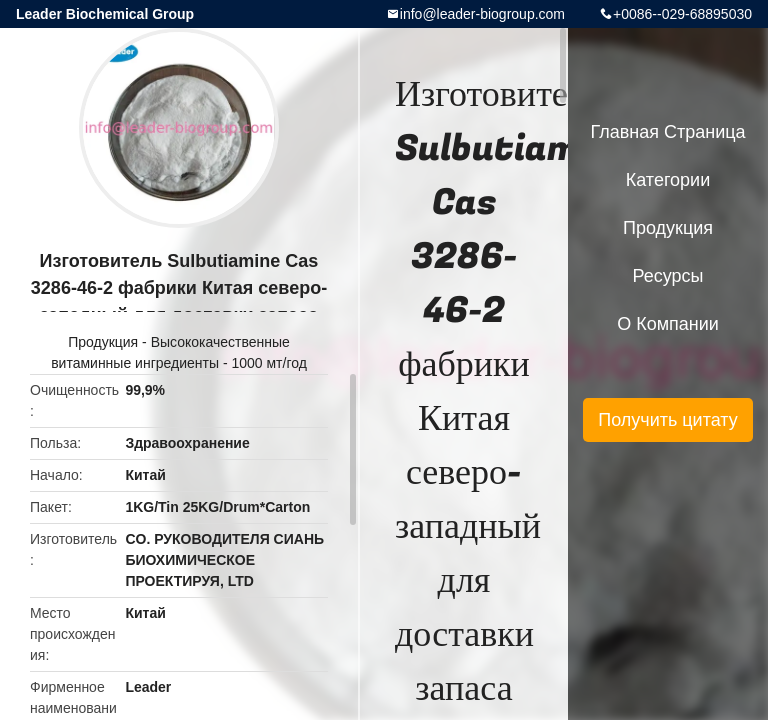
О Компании (668, 324)
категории (668, 180)
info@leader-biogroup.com (482, 14)
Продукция (103, 342)
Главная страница (667, 132)
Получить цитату (668, 420)
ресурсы (668, 276)
